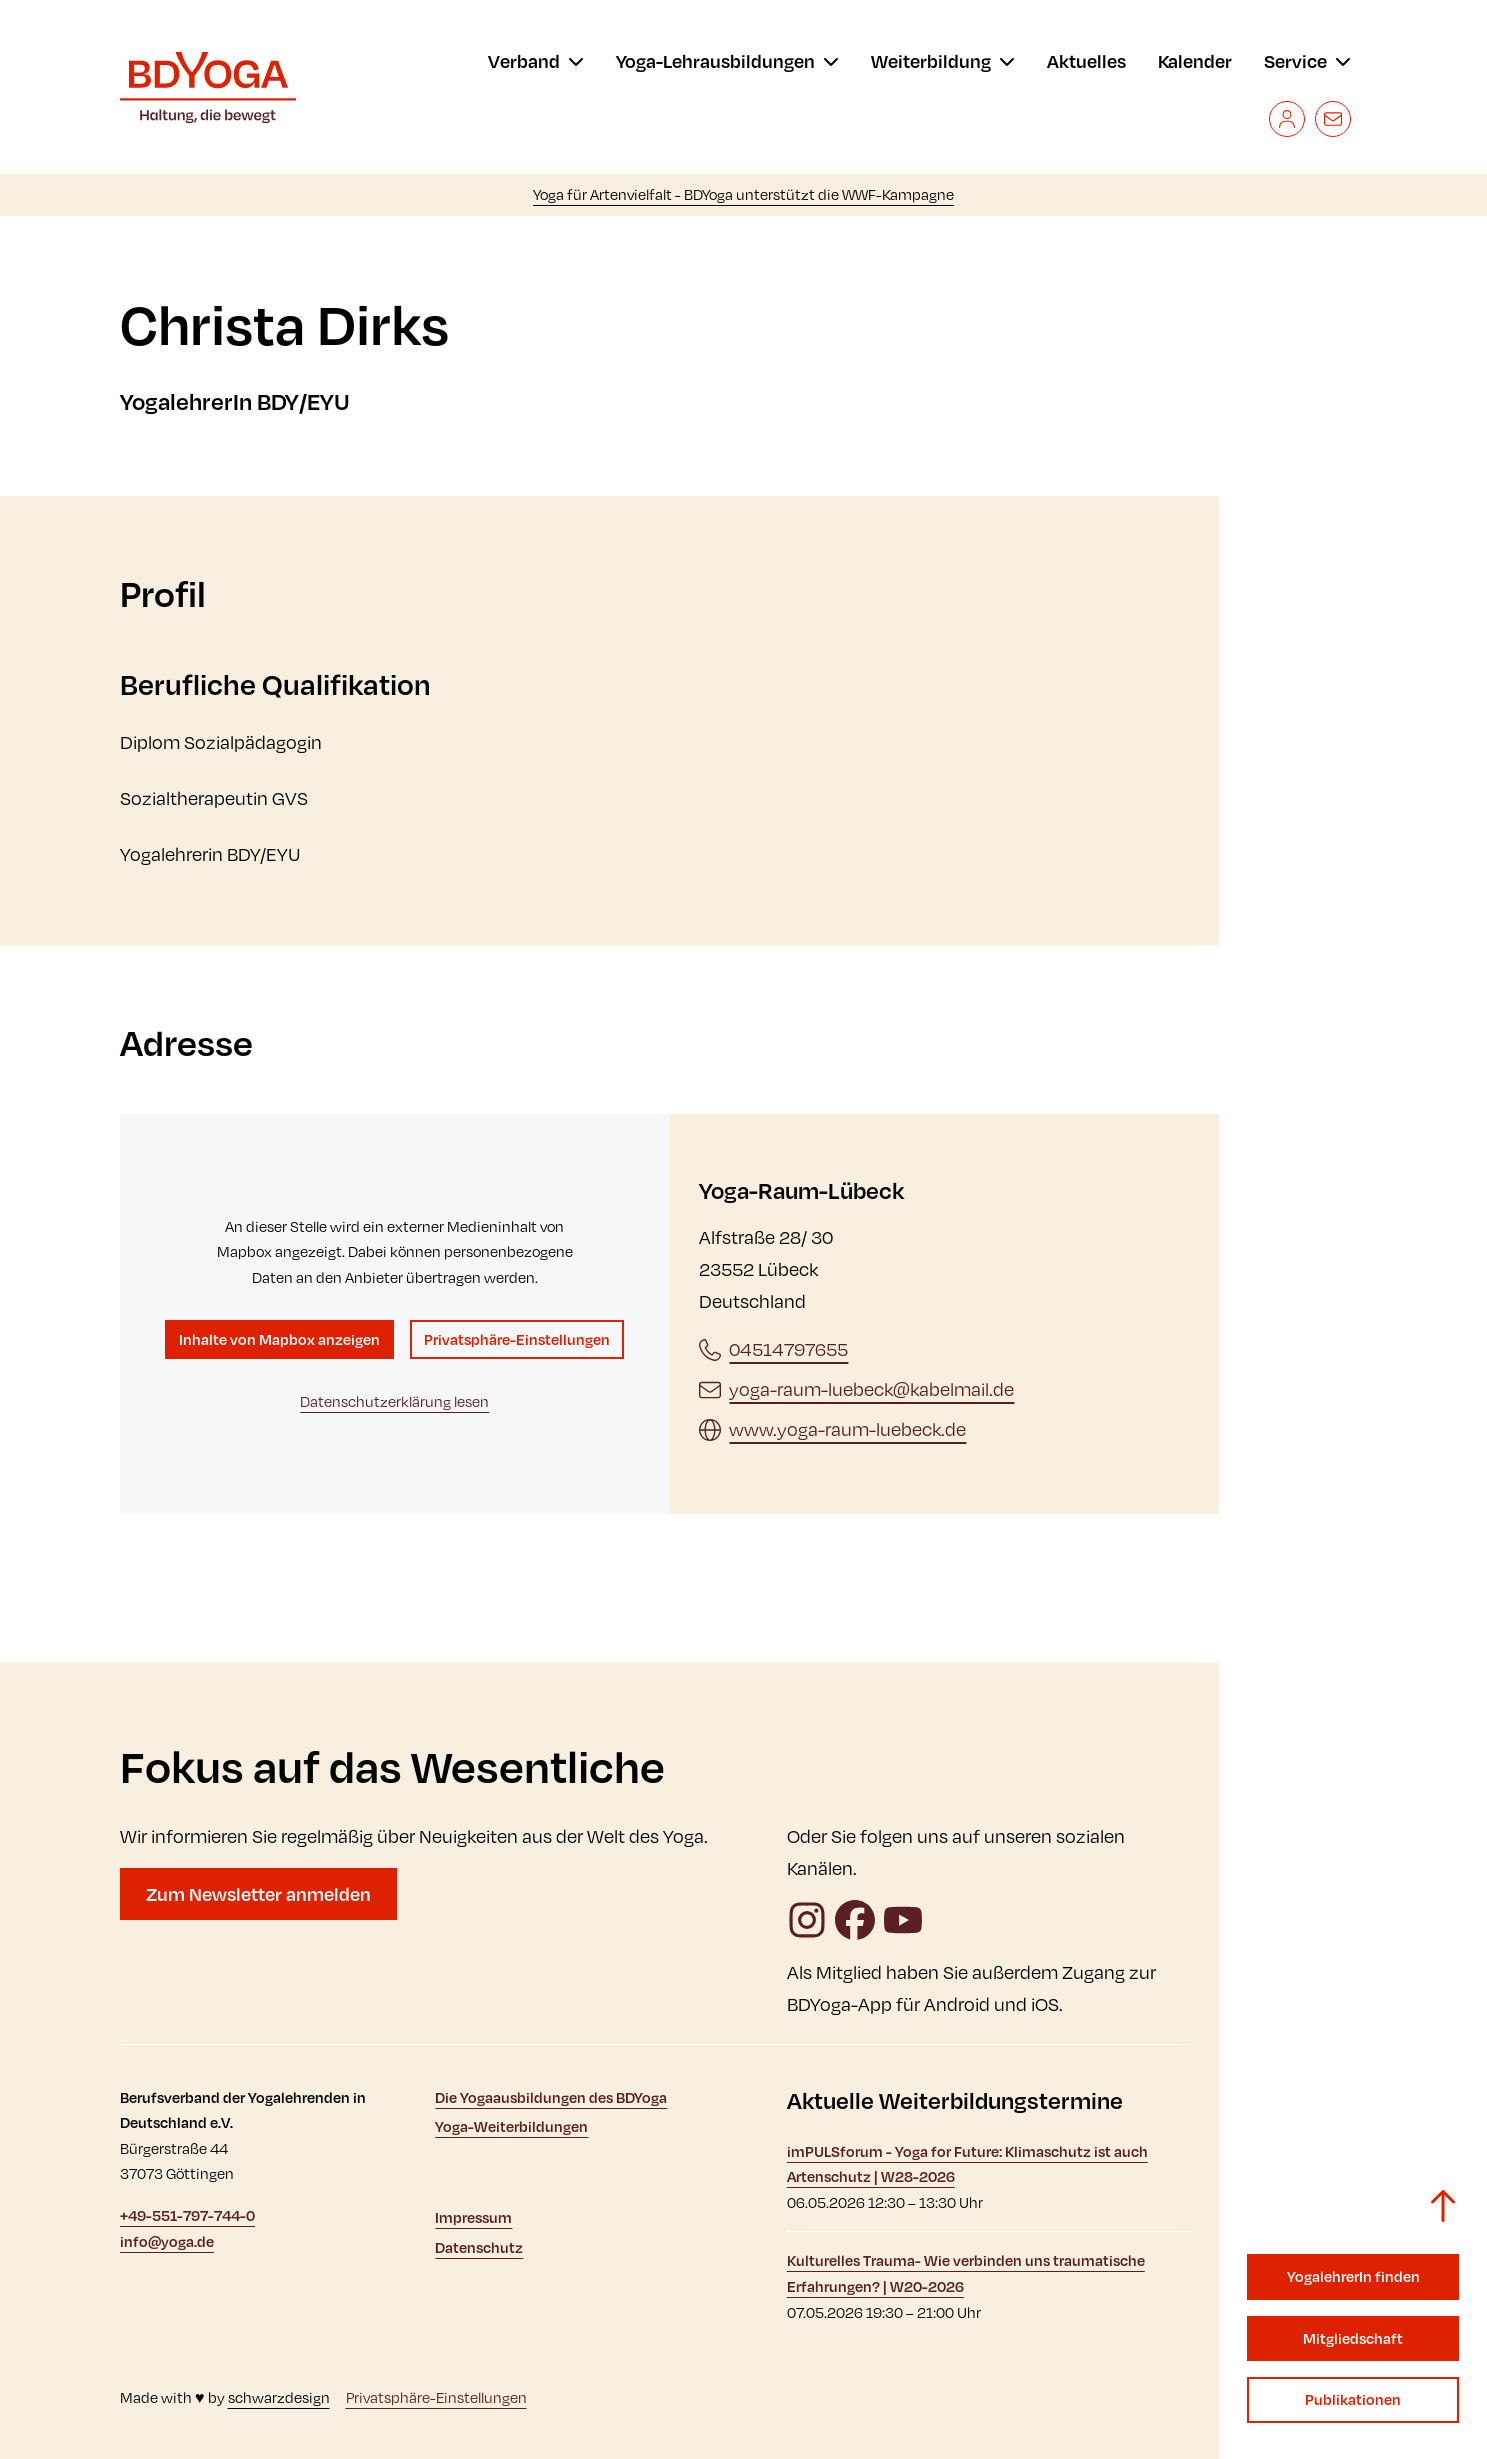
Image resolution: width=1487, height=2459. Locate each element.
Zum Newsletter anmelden (258, 1894)
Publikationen (1353, 2399)
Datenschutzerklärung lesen (394, 1401)
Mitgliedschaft (1353, 2338)
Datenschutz (479, 2247)
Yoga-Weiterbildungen (511, 2126)
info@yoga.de (167, 2241)
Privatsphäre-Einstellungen (517, 1339)
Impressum (473, 2217)
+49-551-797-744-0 (187, 2215)
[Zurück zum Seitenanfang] (1443, 2206)
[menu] (536, 61)
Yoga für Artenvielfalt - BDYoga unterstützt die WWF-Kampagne (743, 194)
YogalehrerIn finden (1353, 2276)
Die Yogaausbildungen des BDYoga (551, 2097)
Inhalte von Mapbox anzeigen (279, 1339)
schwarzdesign (279, 2397)
